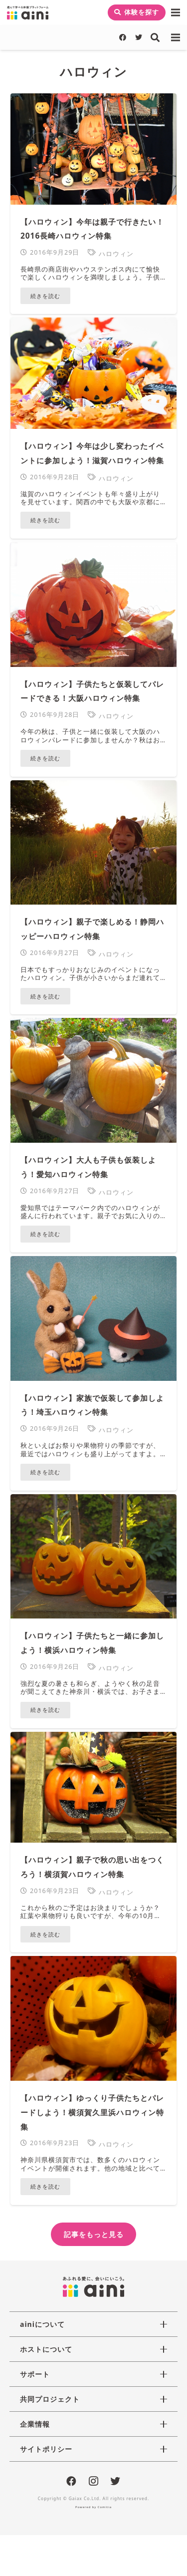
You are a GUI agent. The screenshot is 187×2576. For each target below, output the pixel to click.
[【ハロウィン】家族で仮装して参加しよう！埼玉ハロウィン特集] (93, 1318)
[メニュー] (176, 12)
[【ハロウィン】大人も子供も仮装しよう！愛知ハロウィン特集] (93, 1080)
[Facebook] (123, 37)
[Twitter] (139, 37)
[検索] (156, 37)
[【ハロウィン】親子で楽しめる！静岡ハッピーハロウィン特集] (93, 842)
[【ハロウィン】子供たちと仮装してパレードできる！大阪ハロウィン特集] (93, 604)
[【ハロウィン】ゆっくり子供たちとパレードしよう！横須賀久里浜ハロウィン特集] (93, 2018)
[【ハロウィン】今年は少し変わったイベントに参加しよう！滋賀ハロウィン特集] (93, 373)
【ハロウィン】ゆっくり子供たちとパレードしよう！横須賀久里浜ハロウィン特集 (92, 2112)
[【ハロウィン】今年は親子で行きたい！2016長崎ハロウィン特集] (93, 148)
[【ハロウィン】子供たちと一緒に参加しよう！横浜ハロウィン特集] (93, 1556)
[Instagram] (94, 2481)
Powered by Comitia (93, 2507)
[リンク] (27, 12)
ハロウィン (116, 254)
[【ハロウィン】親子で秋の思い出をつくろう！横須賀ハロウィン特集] (93, 1787)
